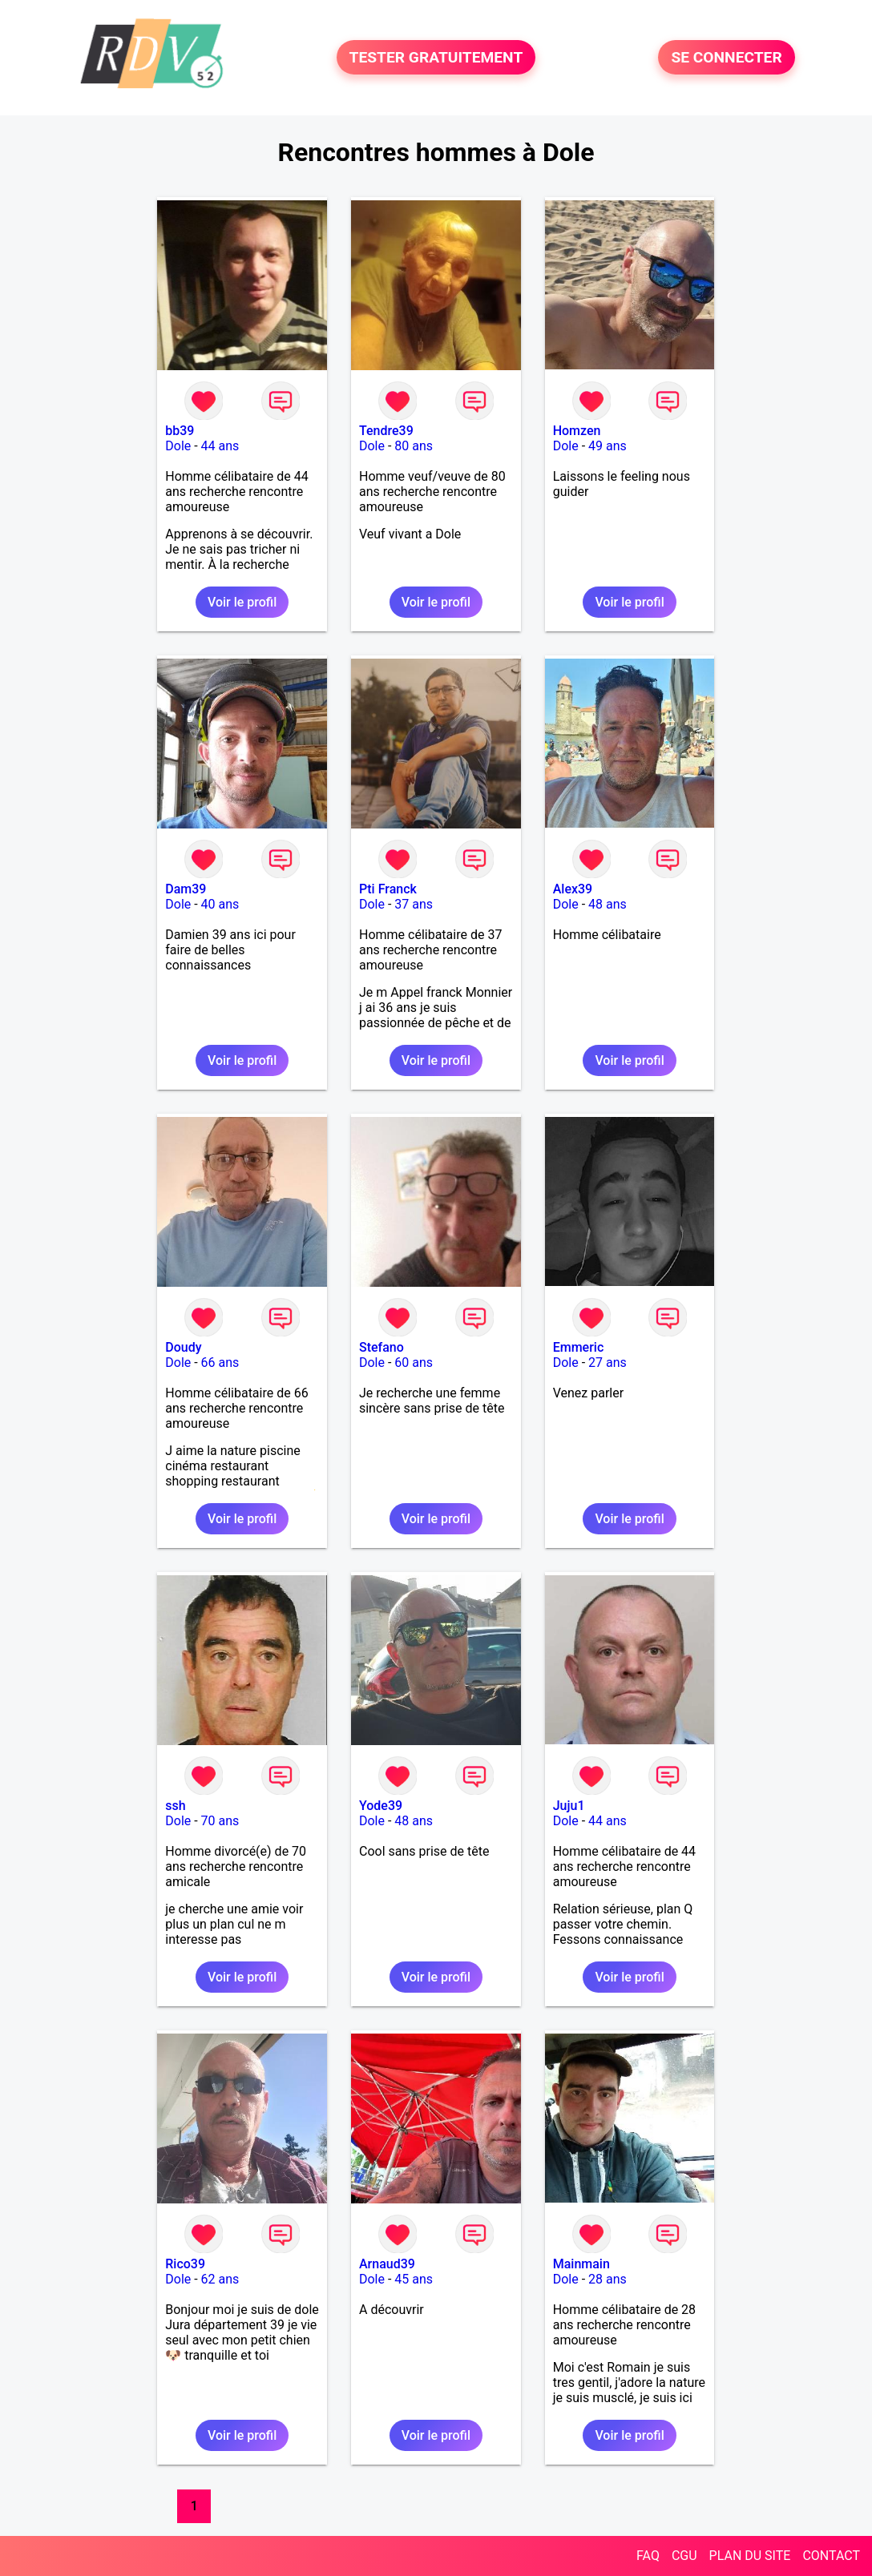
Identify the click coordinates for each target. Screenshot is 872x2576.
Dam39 (185, 889)
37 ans (413, 904)
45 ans (413, 2279)
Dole (178, 446)
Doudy (183, 1347)
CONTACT (831, 2555)
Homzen (577, 430)
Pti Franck (388, 889)
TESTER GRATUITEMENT (436, 57)
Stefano (381, 1347)
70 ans (220, 1820)
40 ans (220, 904)
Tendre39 (386, 430)
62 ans (220, 2279)
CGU (684, 2555)
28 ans (607, 2279)
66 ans (220, 1362)
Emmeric (578, 1347)
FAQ (648, 2555)
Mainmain (581, 2264)
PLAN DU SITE (750, 2555)
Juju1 (569, 1805)
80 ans (413, 446)
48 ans (607, 904)
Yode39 (380, 1805)
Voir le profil (242, 602)
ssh (175, 1805)
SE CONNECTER (726, 57)
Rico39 (185, 2264)
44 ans (220, 446)
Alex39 (573, 889)
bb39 (179, 430)
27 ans (607, 1362)
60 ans (413, 1362)
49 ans (607, 446)
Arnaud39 (387, 2264)
